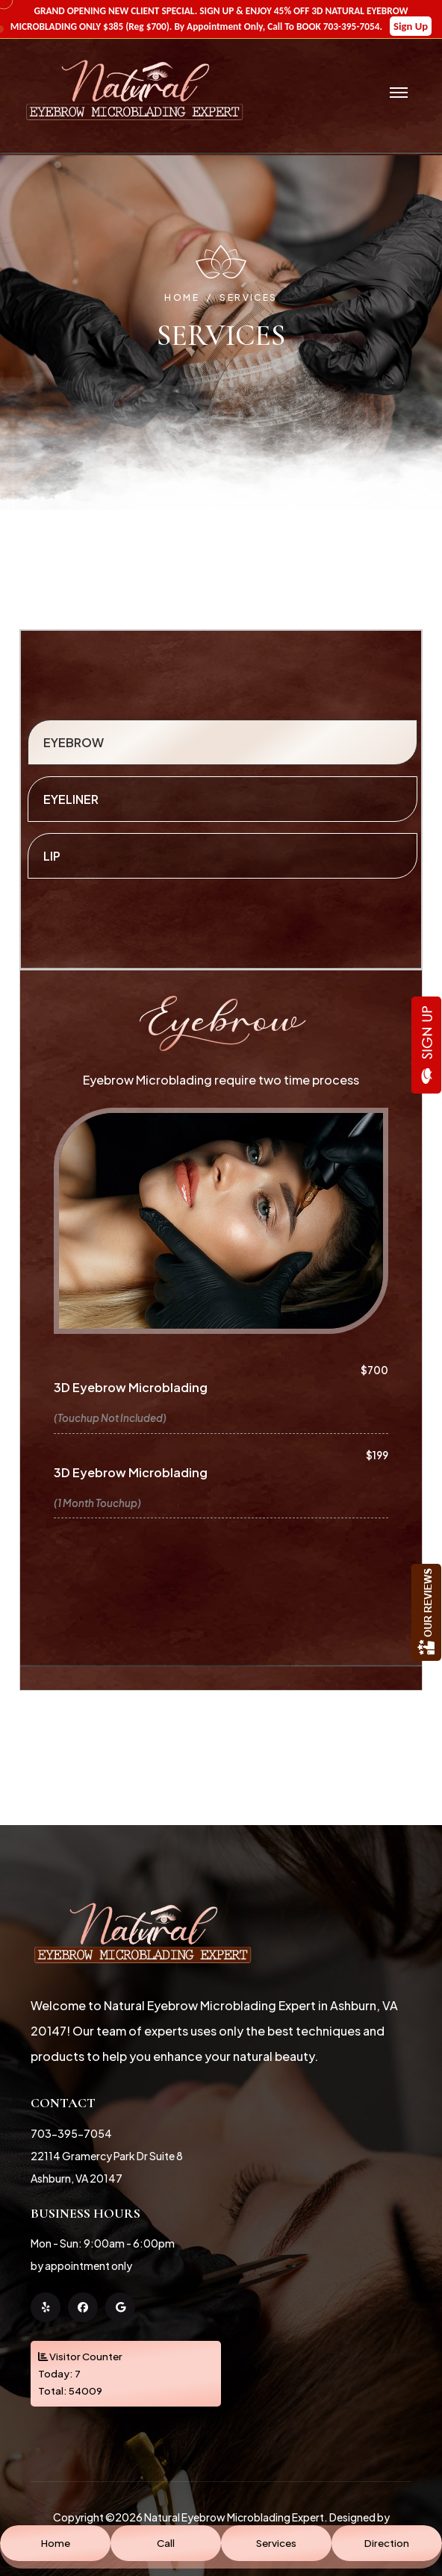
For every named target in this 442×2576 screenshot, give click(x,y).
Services (248, 297)
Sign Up (410, 26)
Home (181, 297)
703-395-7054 (71, 2133)
